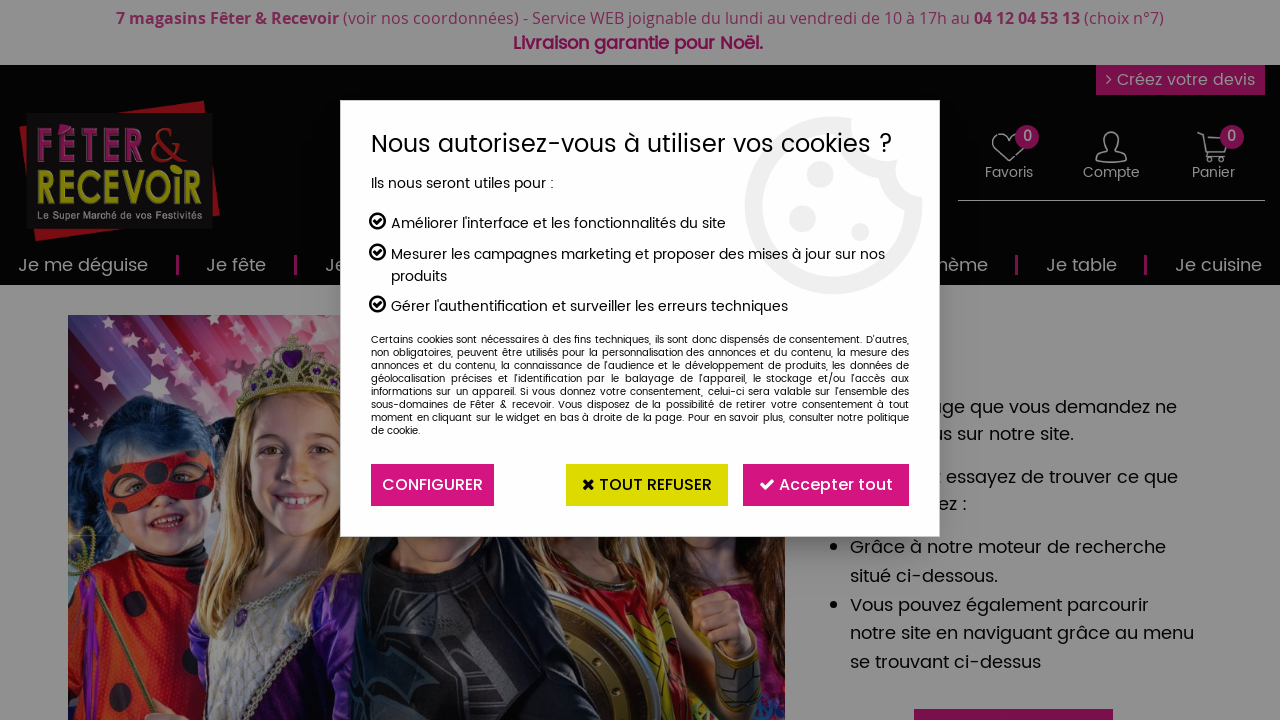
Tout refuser (647, 484)
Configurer (432, 484)
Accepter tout (826, 484)
